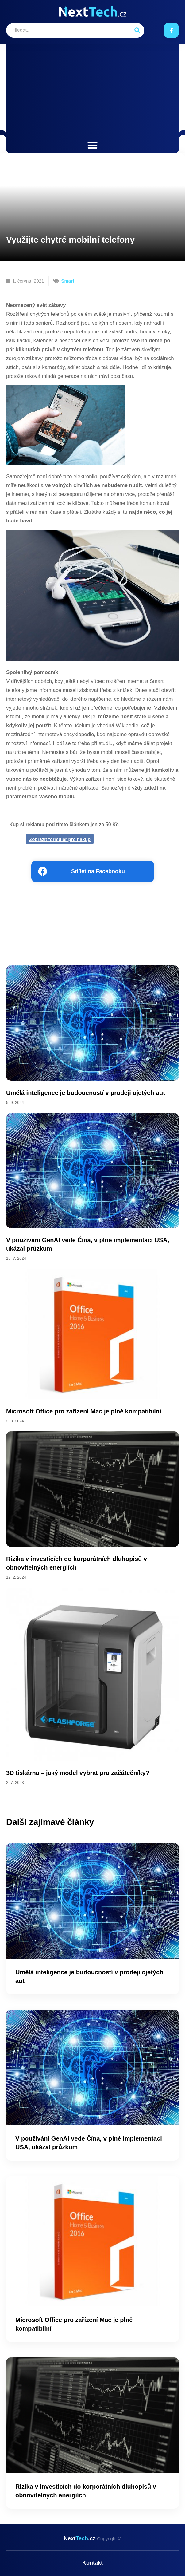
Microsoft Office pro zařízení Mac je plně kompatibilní (83, 1411)
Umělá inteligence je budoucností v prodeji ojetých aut (85, 1092)
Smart (67, 280)
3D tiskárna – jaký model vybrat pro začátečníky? (77, 1773)
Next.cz (92, 2538)
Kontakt (92, 2563)
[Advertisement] (92, 93)
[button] (92, 145)
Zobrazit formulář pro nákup (60, 839)
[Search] (137, 30)
